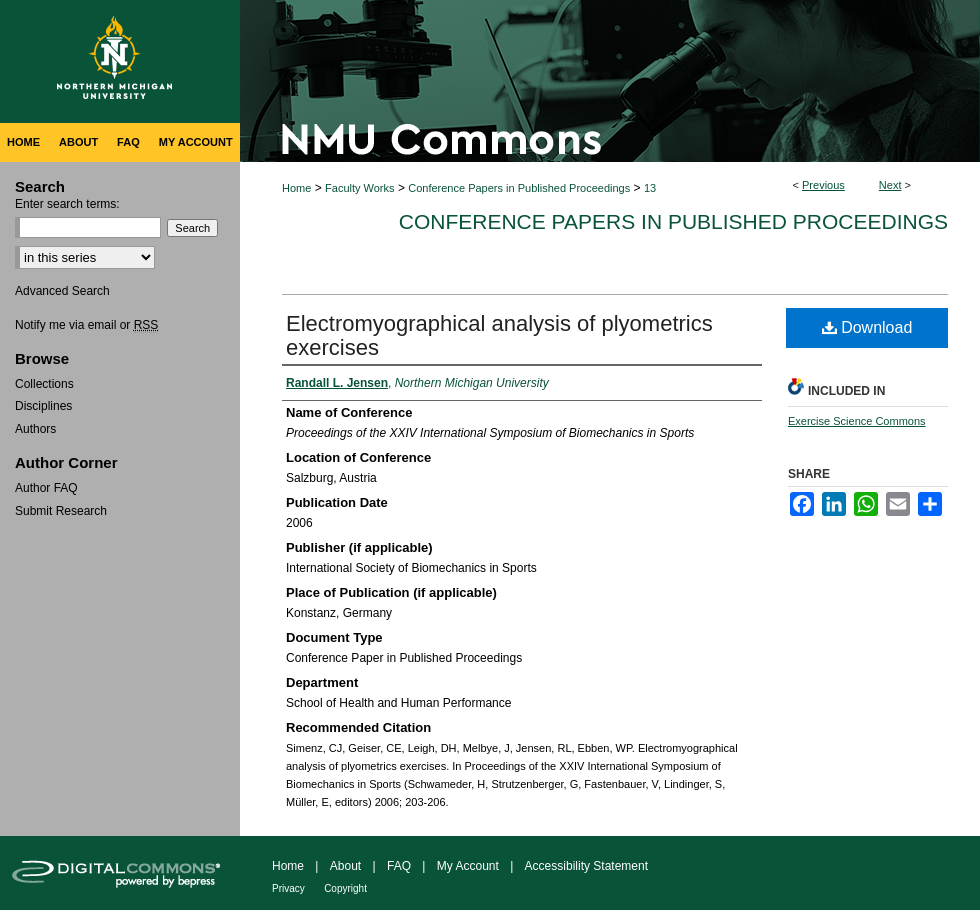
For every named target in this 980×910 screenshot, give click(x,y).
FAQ (399, 866)
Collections (44, 384)
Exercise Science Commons (857, 421)
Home (296, 188)
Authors (35, 429)
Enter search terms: (67, 204)
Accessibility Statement (586, 866)
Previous (823, 185)
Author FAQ (46, 488)
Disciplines (43, 406)
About (345, 866)
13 (650, 188)
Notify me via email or (86, 325)
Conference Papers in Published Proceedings (519, 188)
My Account (468, 866)
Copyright (345, 888)
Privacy (288, 888)
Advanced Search (62, 291)
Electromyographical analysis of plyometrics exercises (499, 335)
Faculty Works (359, 188)
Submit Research (61, 511)
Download (867, 327)
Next (890, 185)
